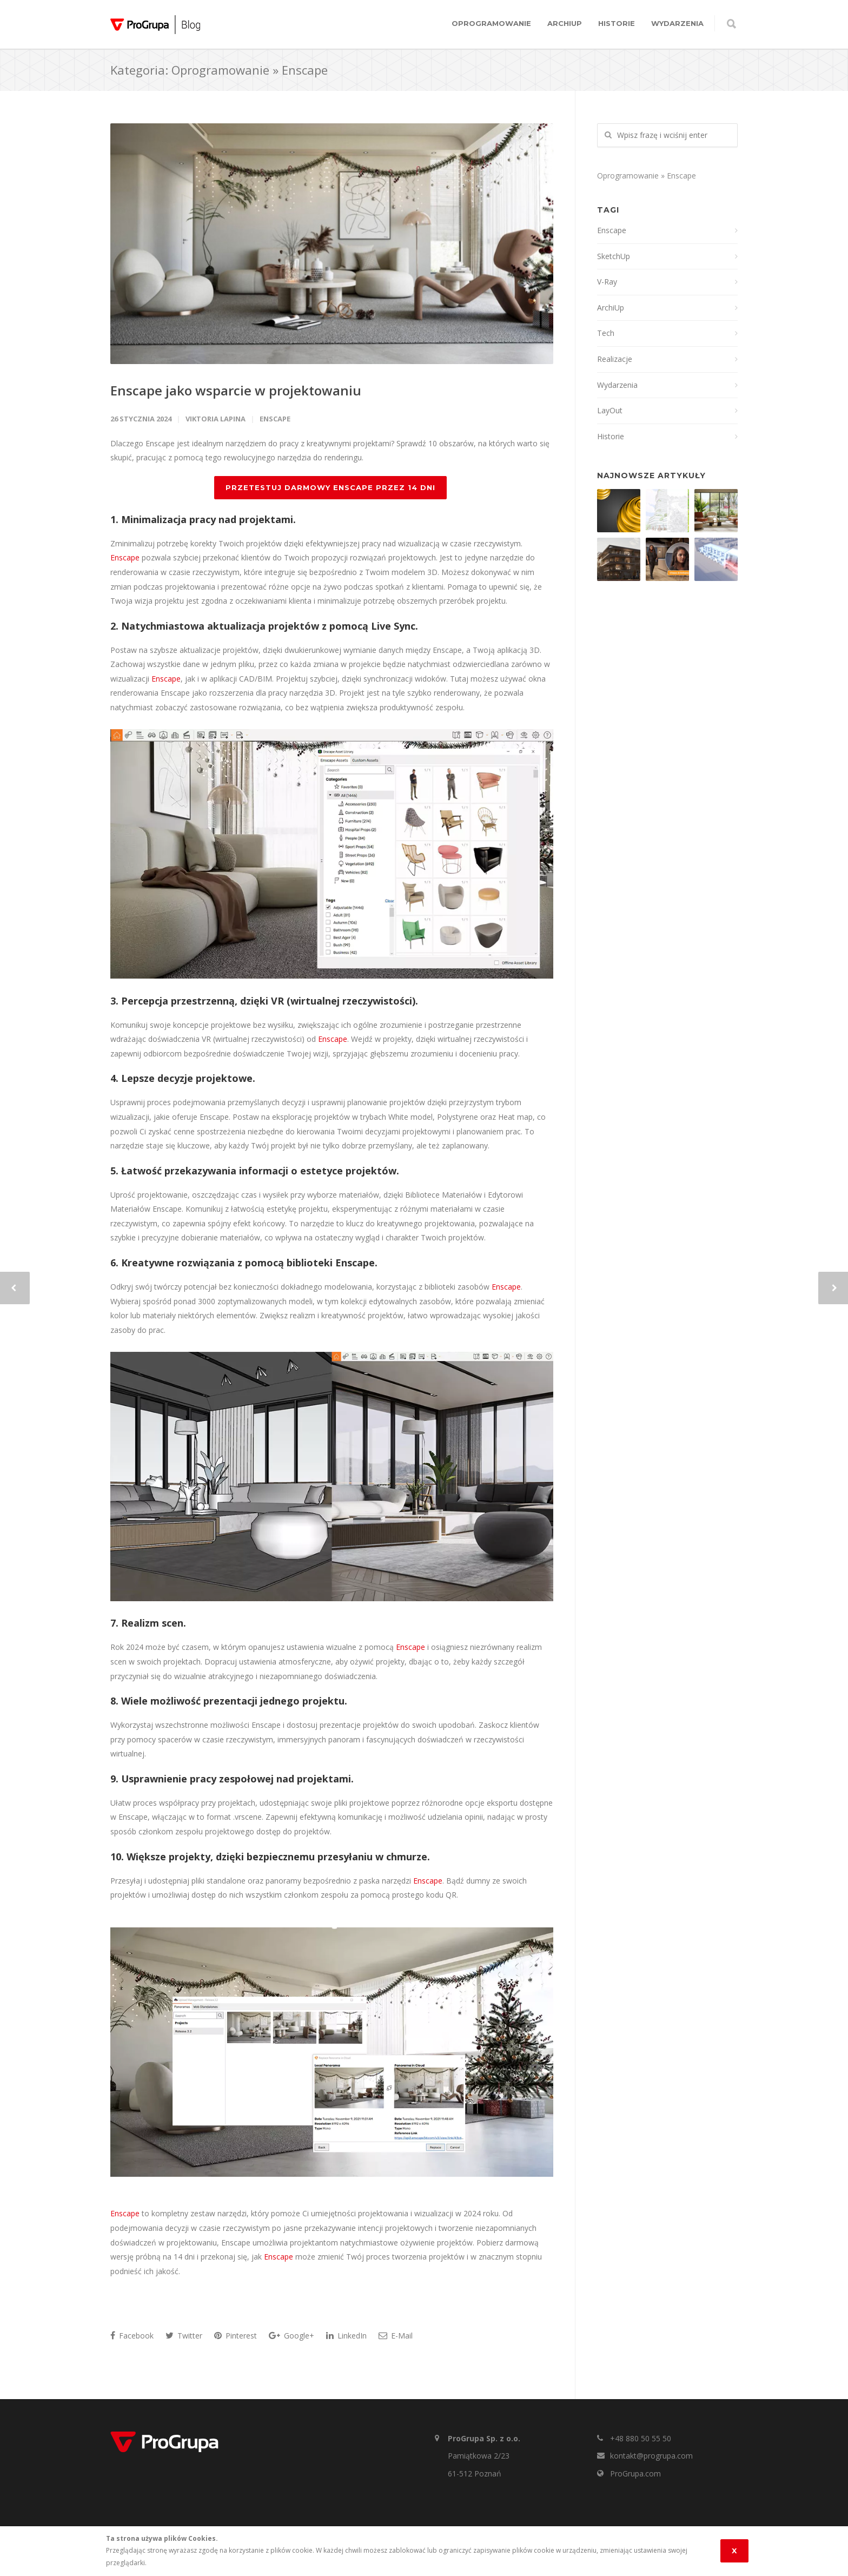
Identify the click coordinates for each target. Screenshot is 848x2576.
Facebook (132, 2335)
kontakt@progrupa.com (651, 2455)
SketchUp (613, 256)
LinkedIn (346, 2335)
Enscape (275, 419)
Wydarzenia (677, 23)
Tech (605, 333)
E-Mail (396, 2335)
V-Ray (607, 281)
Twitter (183, 2335)
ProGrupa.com (635, 2473)
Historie (616, 23)
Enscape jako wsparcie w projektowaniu (235, 390)
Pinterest (235, 2335)
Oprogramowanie (491, 23)
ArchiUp (564, 23)
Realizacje (614, 359)
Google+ (291, 2335)
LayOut (609, 410)
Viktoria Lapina (216, 419)
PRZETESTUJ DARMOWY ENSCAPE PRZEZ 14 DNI (330, 487)
